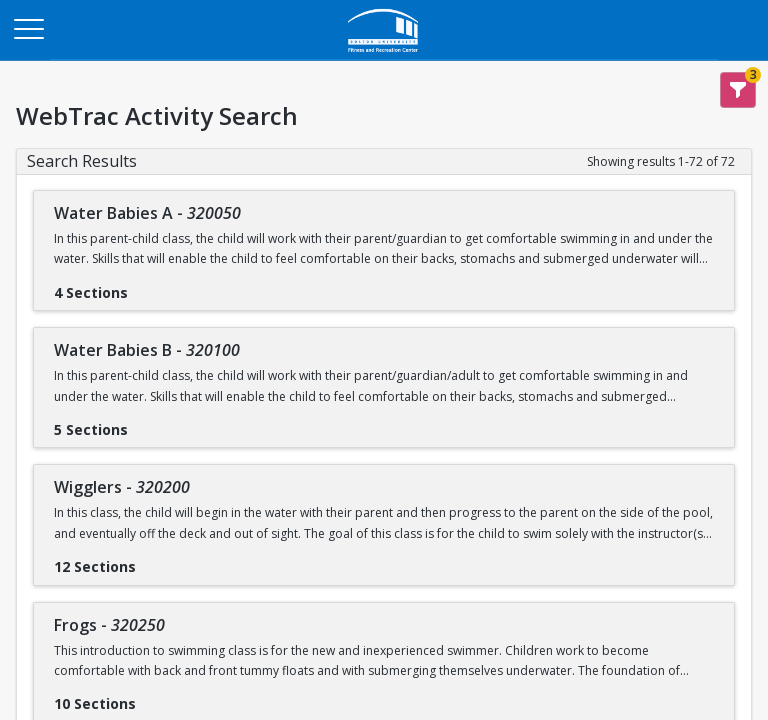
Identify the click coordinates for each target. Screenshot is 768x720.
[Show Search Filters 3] (738, 90)
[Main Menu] (28, 28)
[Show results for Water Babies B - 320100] (144, 423)
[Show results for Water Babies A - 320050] (144, 286)
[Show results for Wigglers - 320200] (152, 560)
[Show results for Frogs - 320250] (152, 697)
